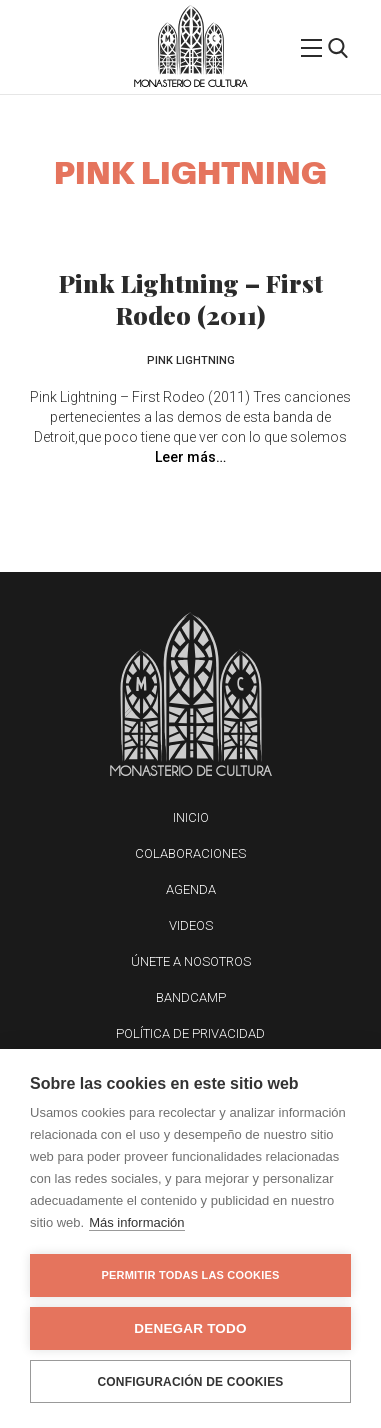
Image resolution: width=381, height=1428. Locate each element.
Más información (136, 1222)
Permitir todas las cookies (191, 1275)
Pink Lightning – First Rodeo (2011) (191, 298)
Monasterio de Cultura (190, 83)
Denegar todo (190, 1328)
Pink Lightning (191, 360)
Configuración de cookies (190, 1382)
